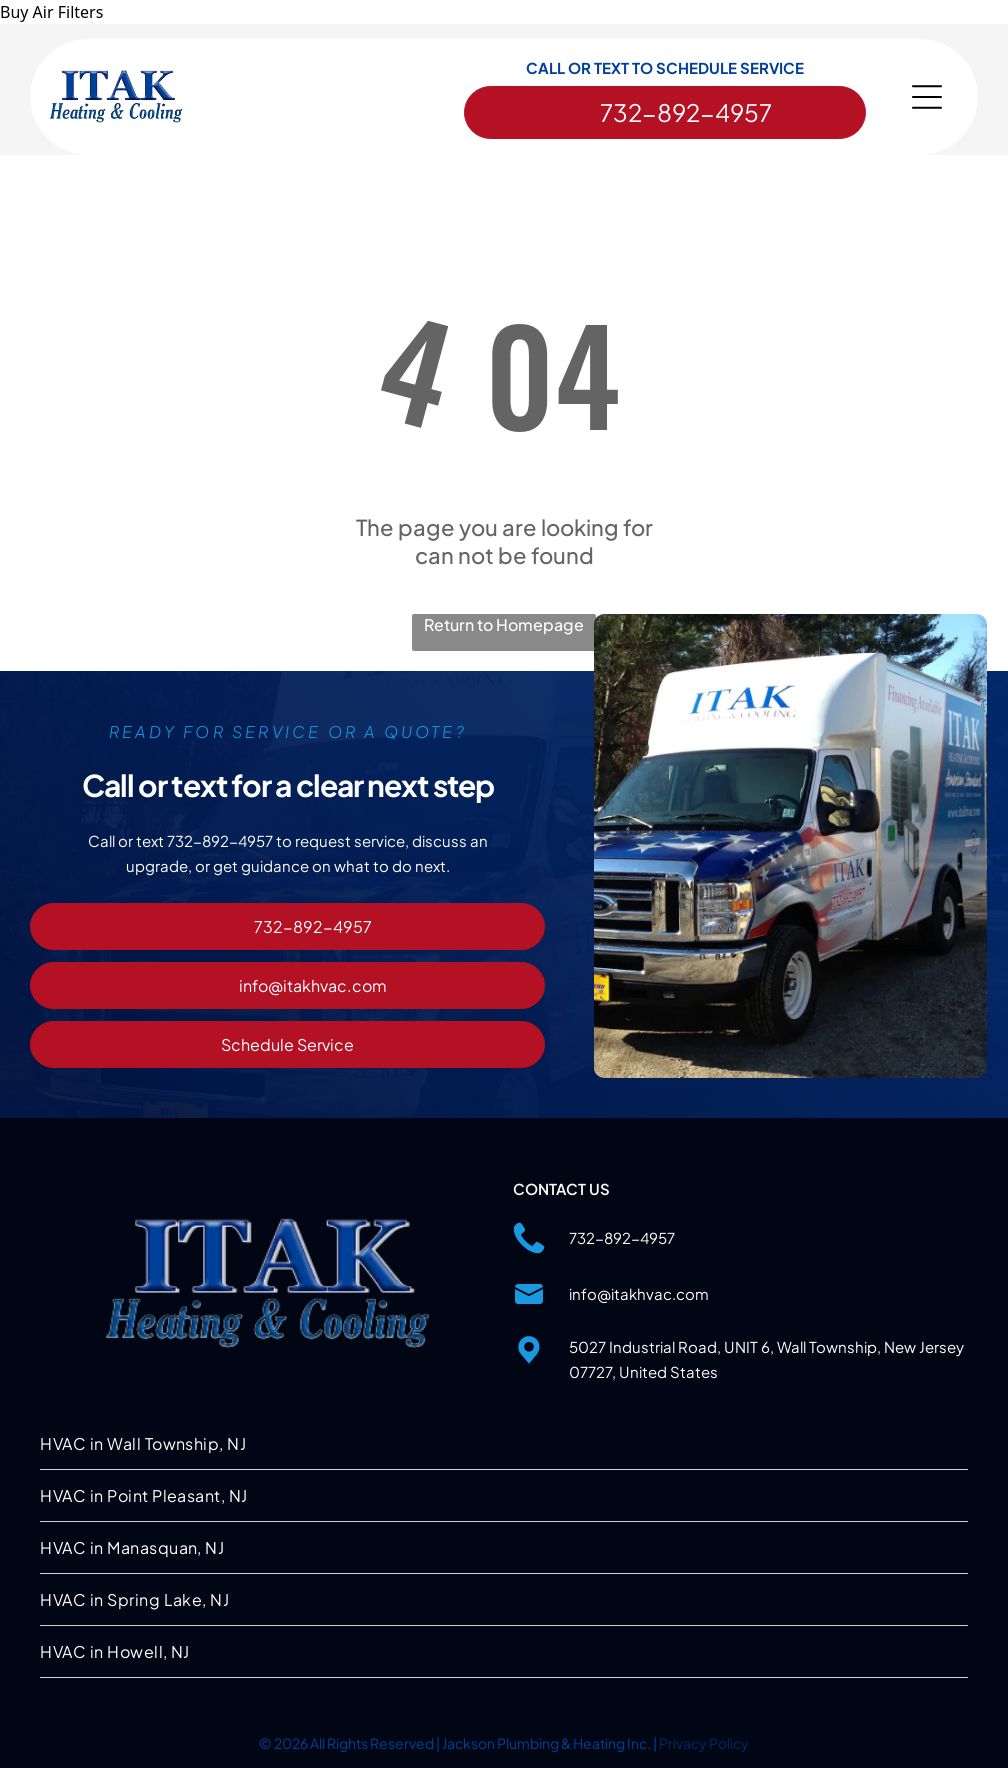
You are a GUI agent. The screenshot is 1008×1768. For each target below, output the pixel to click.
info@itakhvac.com (639, 1293)
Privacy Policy (704, 1743)
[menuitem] (503, 1444)
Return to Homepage (504, 624)
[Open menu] (927, 97)
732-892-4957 (622, 1237)
